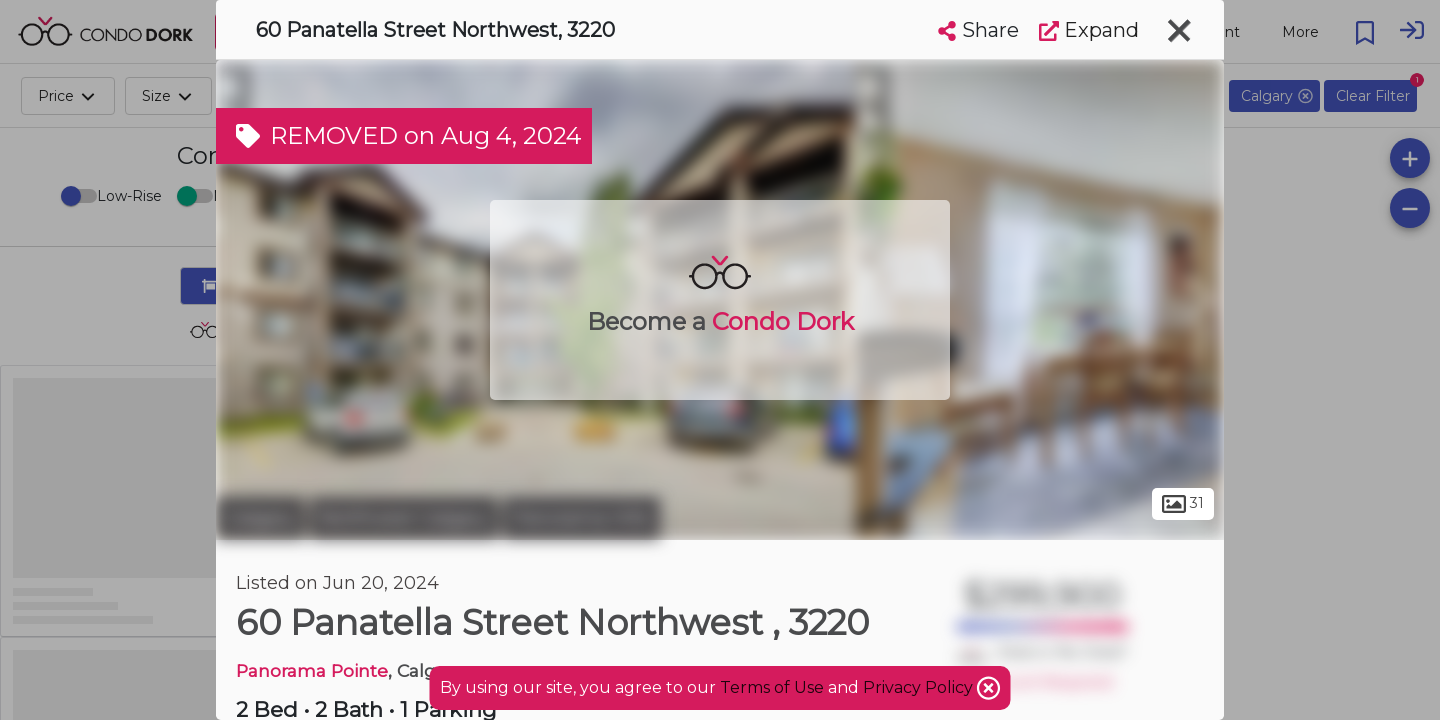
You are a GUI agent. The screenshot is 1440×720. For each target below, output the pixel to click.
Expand (1089, 30)
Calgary (260, 518)
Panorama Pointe (312, 670)
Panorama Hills (581, 518)
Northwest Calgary (404, 518)
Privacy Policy (920, 687)
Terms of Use (772, 687)
